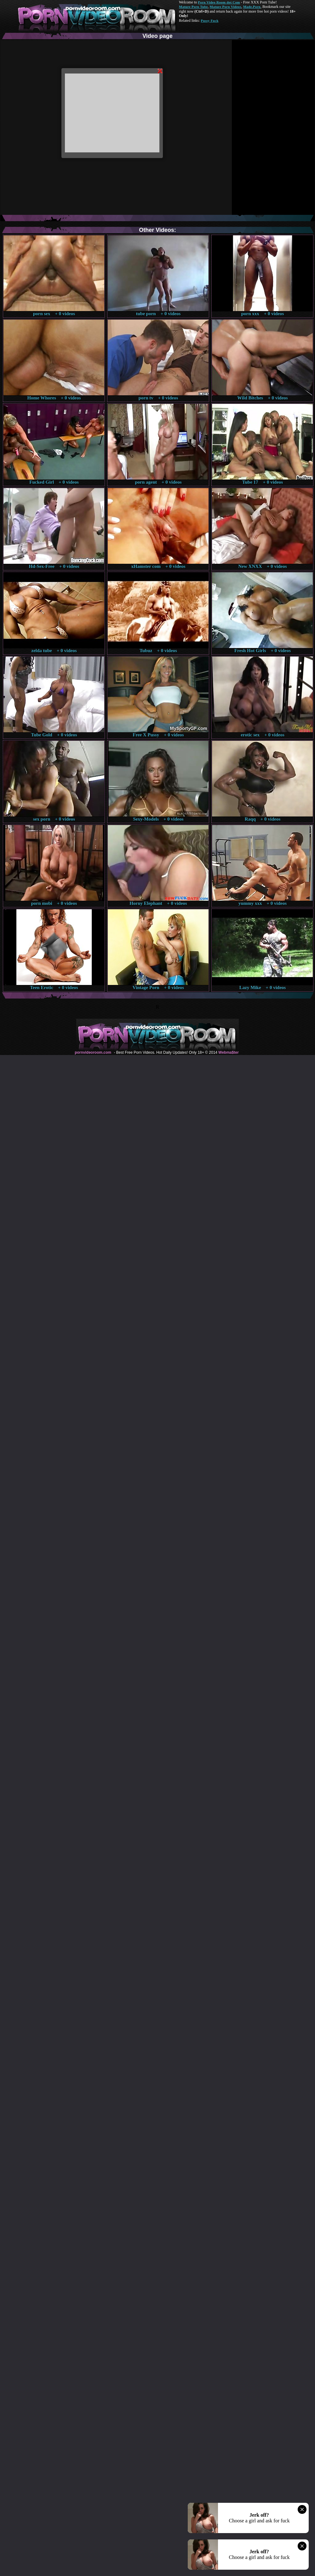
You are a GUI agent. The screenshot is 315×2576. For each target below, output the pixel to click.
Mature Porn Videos (225, 7)
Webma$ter (228, 1052)
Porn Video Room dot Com (219, 2)
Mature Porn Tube (193, 7)
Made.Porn (252, 7)
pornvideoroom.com (93, 1052)
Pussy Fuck (209, 20)
